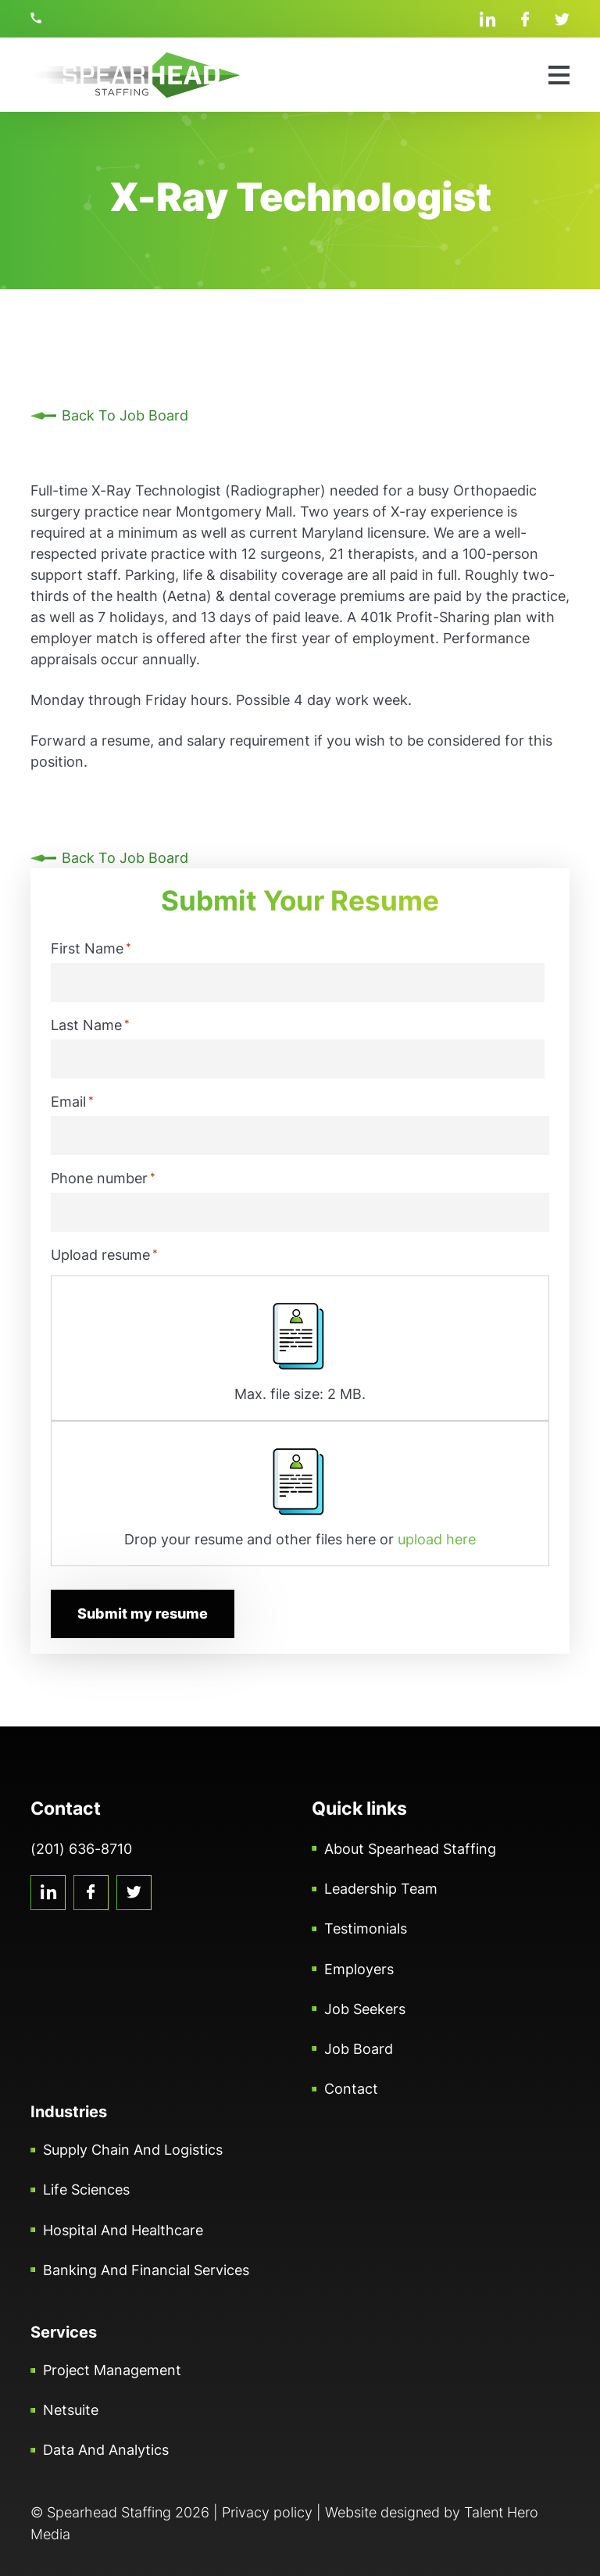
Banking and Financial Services (146, 2270)
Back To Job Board (125, 415)
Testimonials (365, 1928)
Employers (359, 1968)
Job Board (358, 2049)
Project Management (112, 2370)
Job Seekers (364, 2008)
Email (72, 1101)
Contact (351, 2088)
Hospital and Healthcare (123, 2229)
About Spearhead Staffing (410, 1849)
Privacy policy (267, 2511)
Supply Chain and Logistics (133, 2149)
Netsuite (70, 2410)
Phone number (103, 1177)
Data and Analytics (106, 2450)
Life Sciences (86, 2189)
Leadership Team (381, 1888)
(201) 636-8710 (38, 18)
